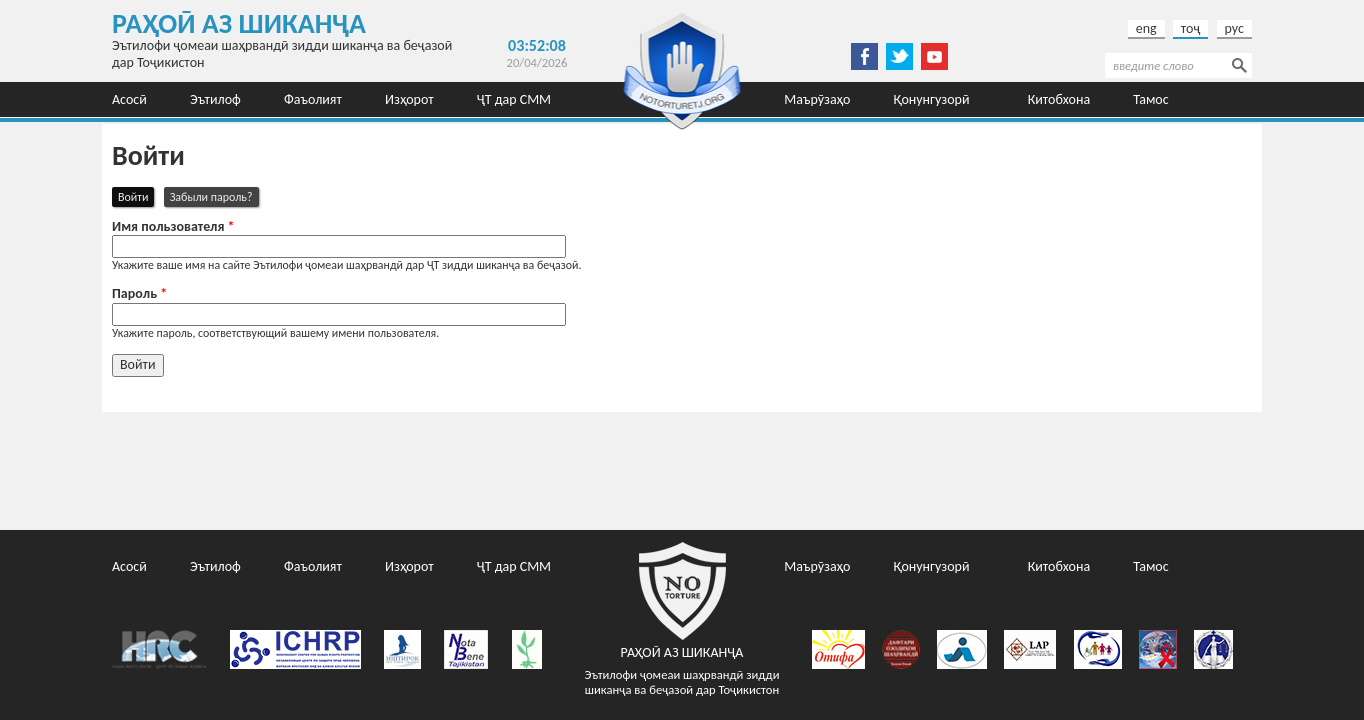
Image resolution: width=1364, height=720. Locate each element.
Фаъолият (313, 99)
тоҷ (1191, 28)
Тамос (1150, 99)
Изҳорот (409, 99)
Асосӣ (129, 99)
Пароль (139, 294)
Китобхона (1059, 99)
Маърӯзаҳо (817, 99)
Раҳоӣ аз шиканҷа (239, 23)
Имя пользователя (173, 227)
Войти (136, 196)
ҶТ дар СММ (514, 99)
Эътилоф (215, 99)
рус (1234, 28)
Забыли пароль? (211, 197)
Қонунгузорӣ (931, 99)
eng (1146, 28)
